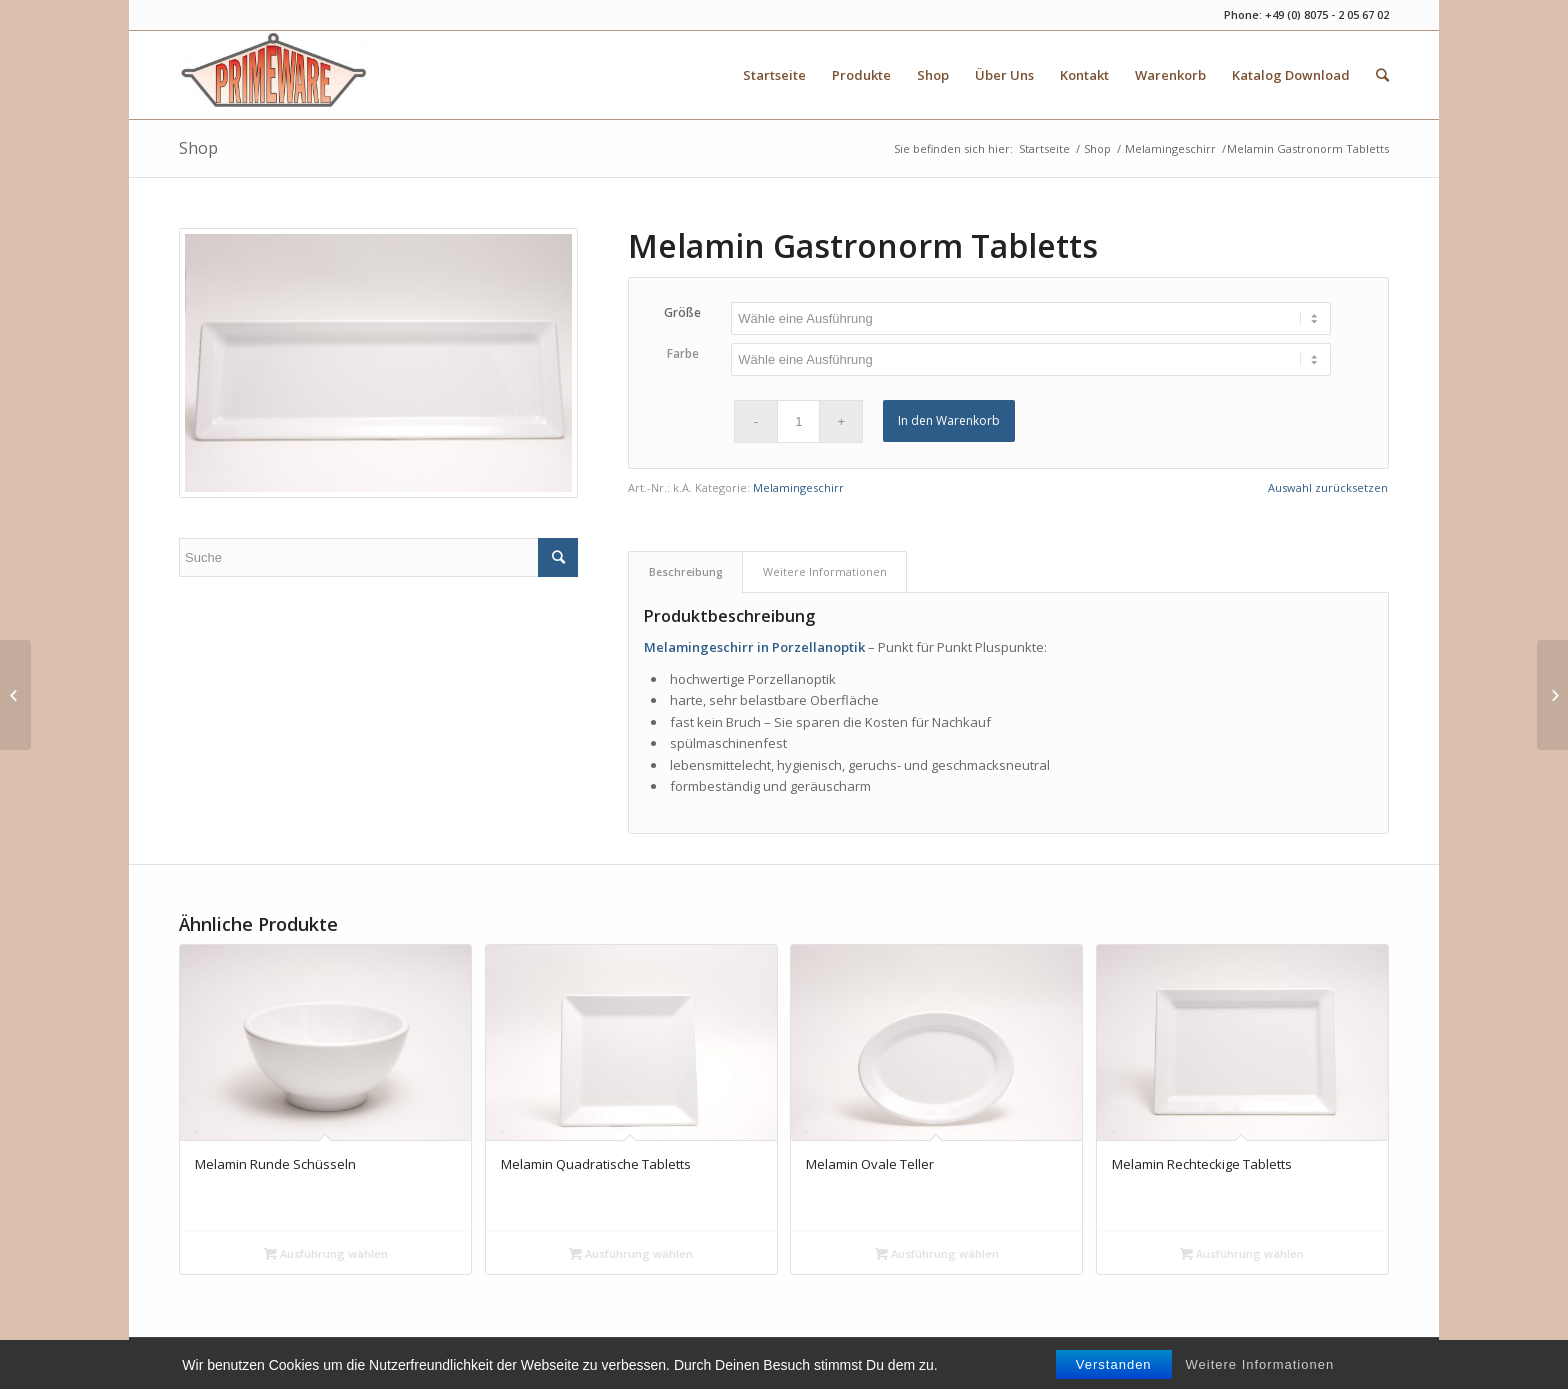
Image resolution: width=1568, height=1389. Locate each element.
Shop (198, 148)
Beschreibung (686, 571)
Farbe (683, 353)
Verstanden (1114, 1375)
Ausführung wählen (326, 1253)
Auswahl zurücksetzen (1328, 487)
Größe (682, 312)
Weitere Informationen (1260, 1375)
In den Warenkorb (949, 420)
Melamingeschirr (1170, 148)
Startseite (1044, 148)
